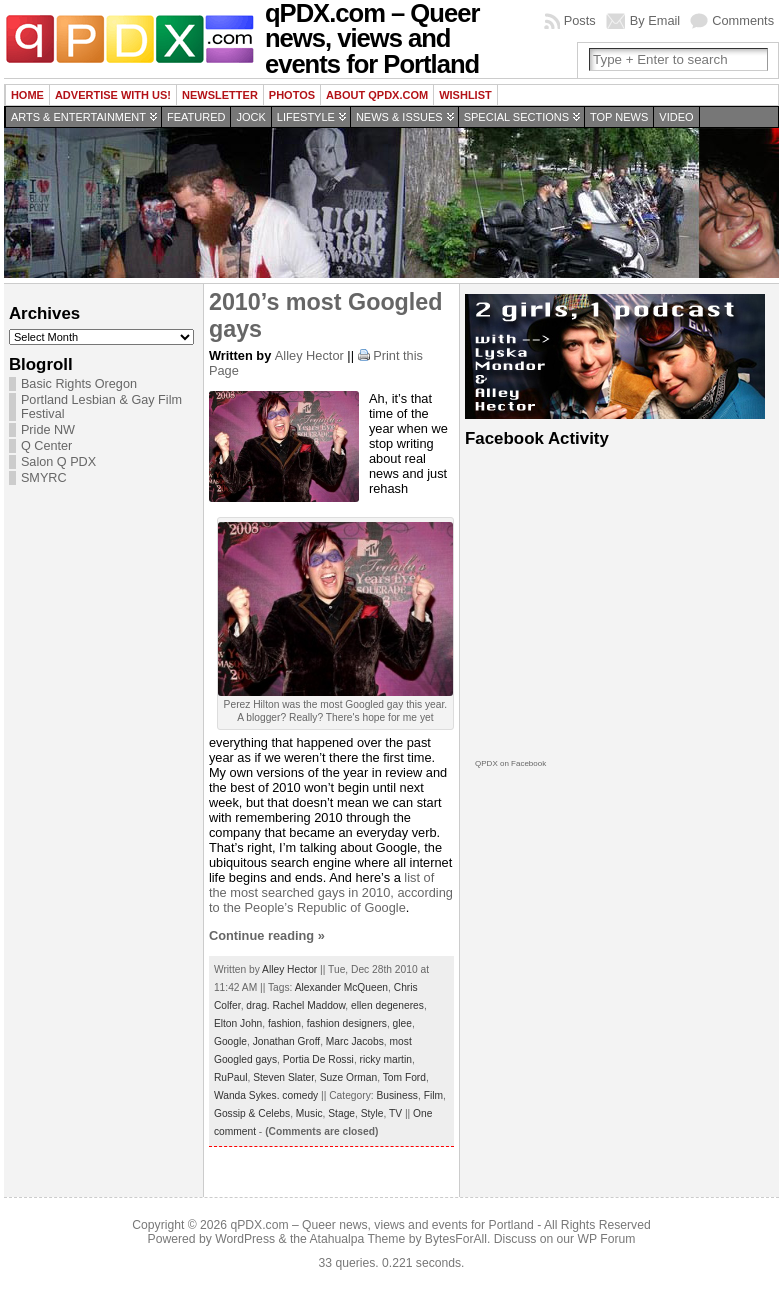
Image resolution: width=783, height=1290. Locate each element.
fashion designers (347, 1023)
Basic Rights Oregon (79, 384)
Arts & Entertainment (78, 117)
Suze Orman (348, 1077)
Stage (341, 1113)
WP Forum (607, 1239)
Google (230, 1041)
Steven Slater (283, 1077)
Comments (743, 20)
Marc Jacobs (355, 1041)
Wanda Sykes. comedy (266, 1095)
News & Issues (399, 117)
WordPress (245, 1239)
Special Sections (516, 117)
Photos (292, 95)
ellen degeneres (387, 1005)
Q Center (46, 446)
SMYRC (44, 478)
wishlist (465, 95)
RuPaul (231, 1077)
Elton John (238, 1023)
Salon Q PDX (58, 462)
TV (395, 1113)
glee (402, 1023)
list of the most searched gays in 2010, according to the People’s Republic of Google (331, 892)
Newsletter (220, 95)
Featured (196, 117)
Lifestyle (306, 117)
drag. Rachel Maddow (295, 1005)
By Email (655, 20)
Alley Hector (309, 355)
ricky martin (386, 1059)
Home (27, 95)
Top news (619, 117)
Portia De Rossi (318, 1059)
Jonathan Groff (287, 1041)
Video (676, 117)
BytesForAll (456, 1239)
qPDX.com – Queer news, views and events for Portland (381, 1225)
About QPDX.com (377, 95)
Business (397, 1095)
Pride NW (48, 430)
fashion (284, 1023)
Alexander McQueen (341, 987)
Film (433, 1095)
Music (309, 1113)
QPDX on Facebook (510, 763)
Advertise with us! (113, 95)
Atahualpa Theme (358, 1239)
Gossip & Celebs (252, 1113)
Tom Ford (404, 1077)
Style (372, 1113)
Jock (250, 117)
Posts (580, 20)
